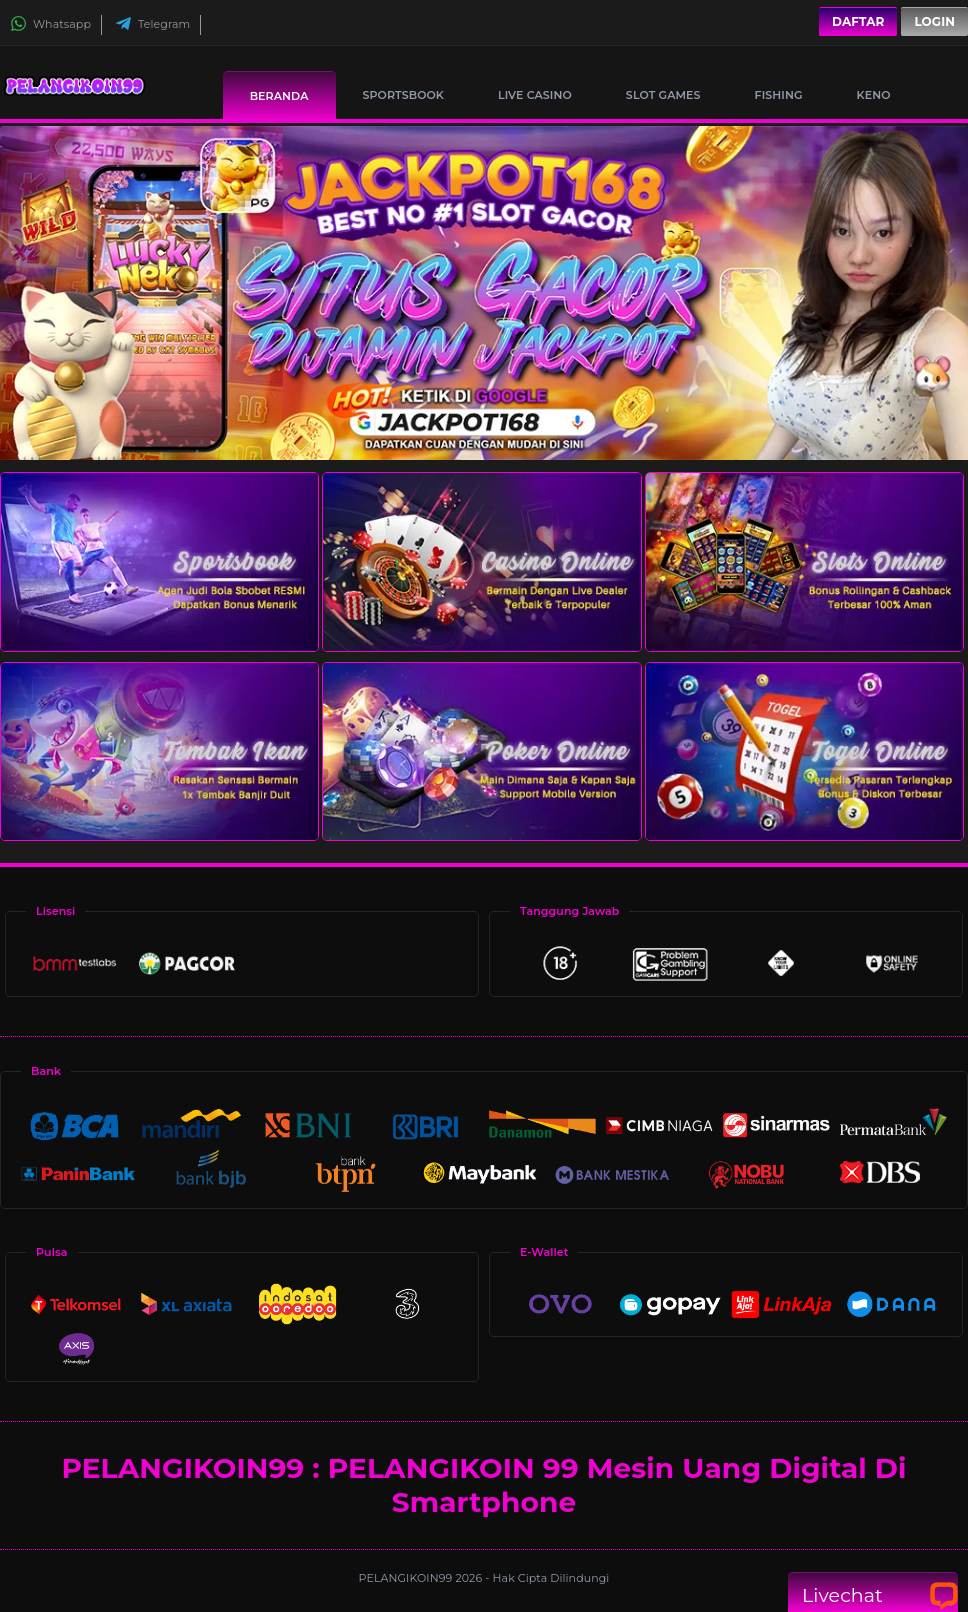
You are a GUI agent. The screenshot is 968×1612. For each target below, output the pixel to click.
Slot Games (663, 95)
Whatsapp (50, 24)
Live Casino (535, 95)
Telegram (152, 24)
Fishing (779, 95)
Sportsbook (403, 95)
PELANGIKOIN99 (407, 1578)
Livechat (873, 1595)
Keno (874, 95)
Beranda (279, 96)
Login (934, 21)
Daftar (858, 21)
